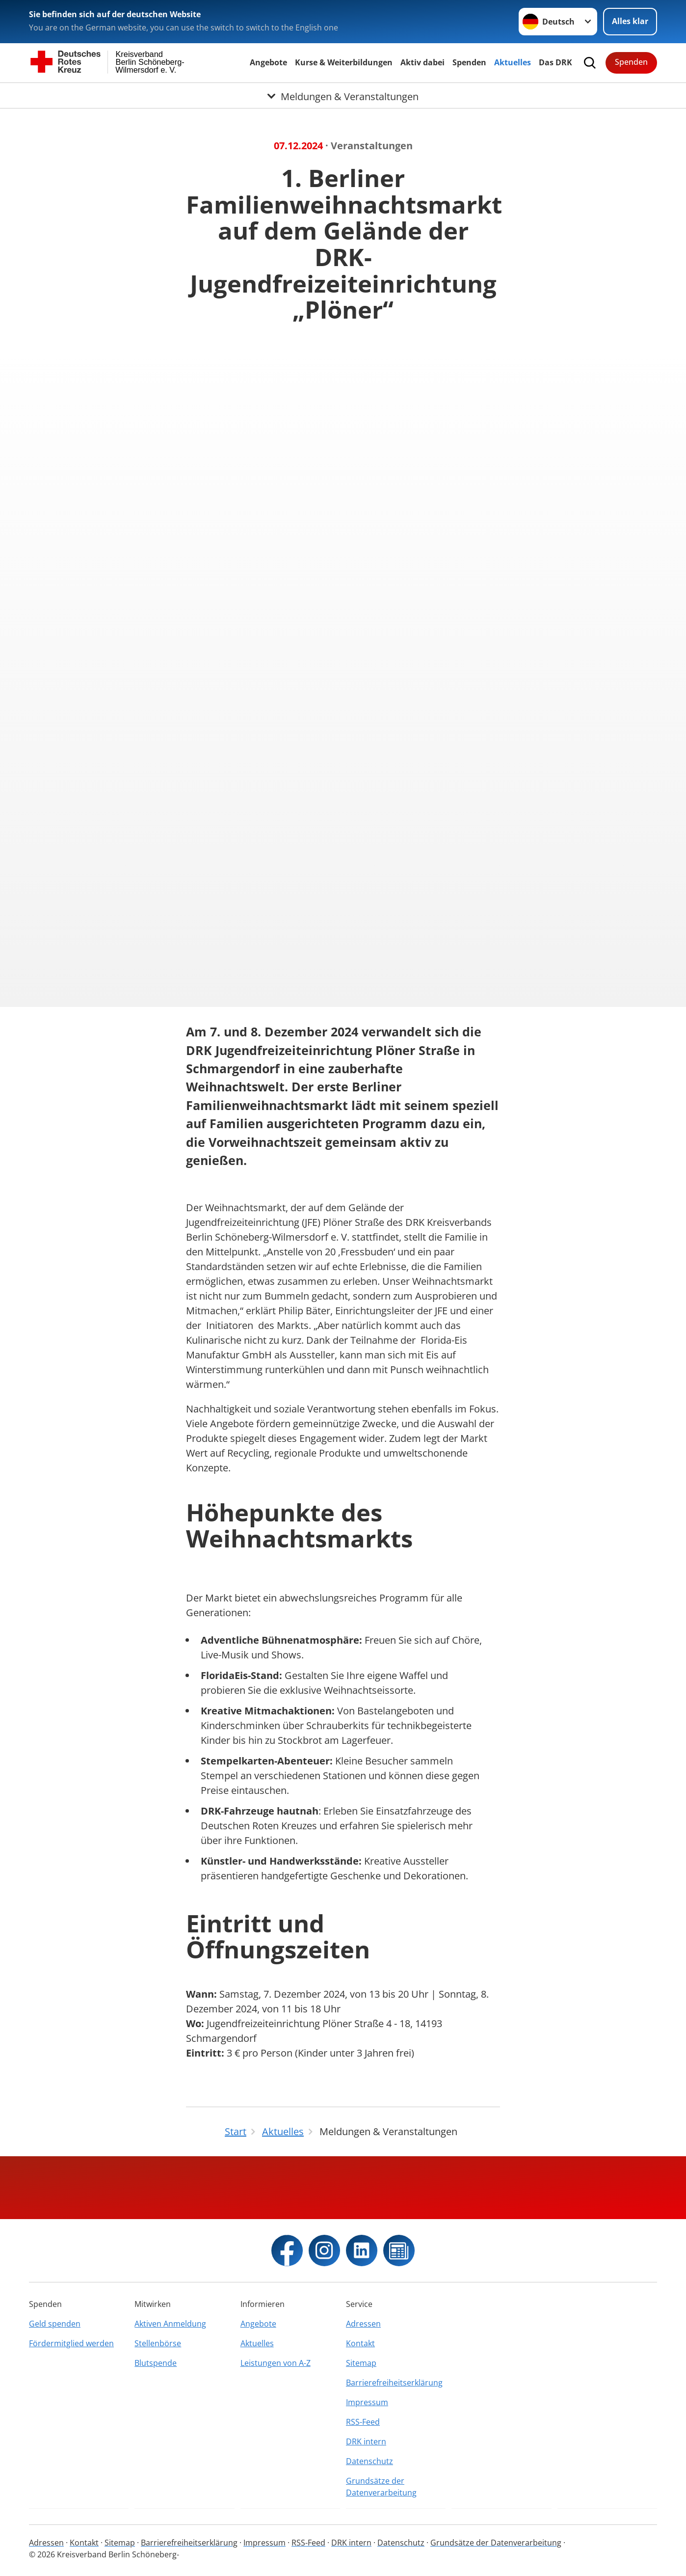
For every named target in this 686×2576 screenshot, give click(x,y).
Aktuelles (512, 62)
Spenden (469, 62)
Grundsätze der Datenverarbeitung (381, 2486)
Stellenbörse (157, 2343)
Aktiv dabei (422, 62)
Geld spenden (54, 2323)
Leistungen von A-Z (275, 2363)
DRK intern (366, 2441)
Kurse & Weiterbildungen (344, 62)
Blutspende (155, 2363)
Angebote (268, 62)
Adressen (363, 2323)
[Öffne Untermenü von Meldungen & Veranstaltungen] (343, 95)
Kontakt (360, 2343)
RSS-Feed (363, 2421)
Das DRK (555, 62)
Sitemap (361, 2363)
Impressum (367, 2402)
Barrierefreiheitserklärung (394, 2382)
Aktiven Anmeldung (170, 2323)
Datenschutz (369, 2461)
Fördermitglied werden (71, 2343)
